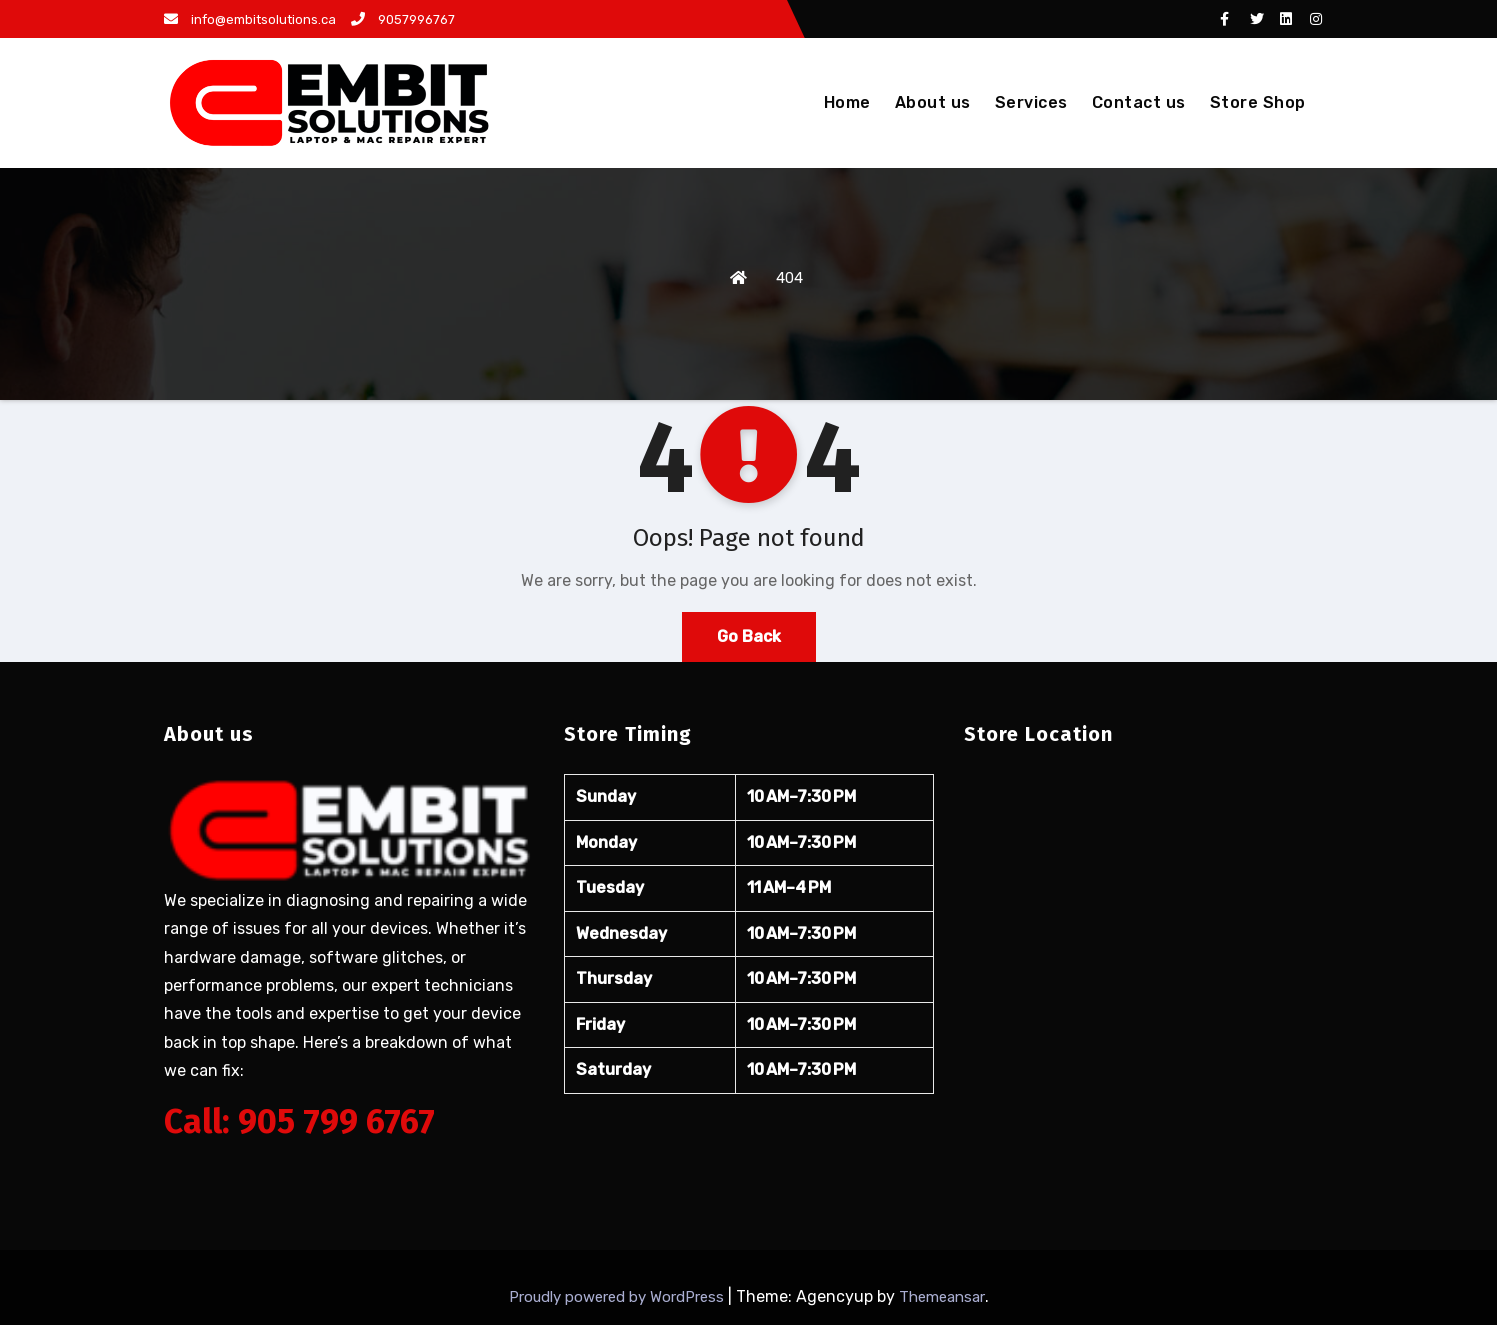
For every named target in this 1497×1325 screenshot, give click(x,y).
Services (1031, 102)
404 (789, 278)
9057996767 (403, 19)
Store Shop (1258, 102)
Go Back (749, 636)
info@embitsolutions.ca (250, 19)
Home (847, 102)
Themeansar (942, 1297)
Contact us (1139, 102)
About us (933, 102)
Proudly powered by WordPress (618, 1297)
